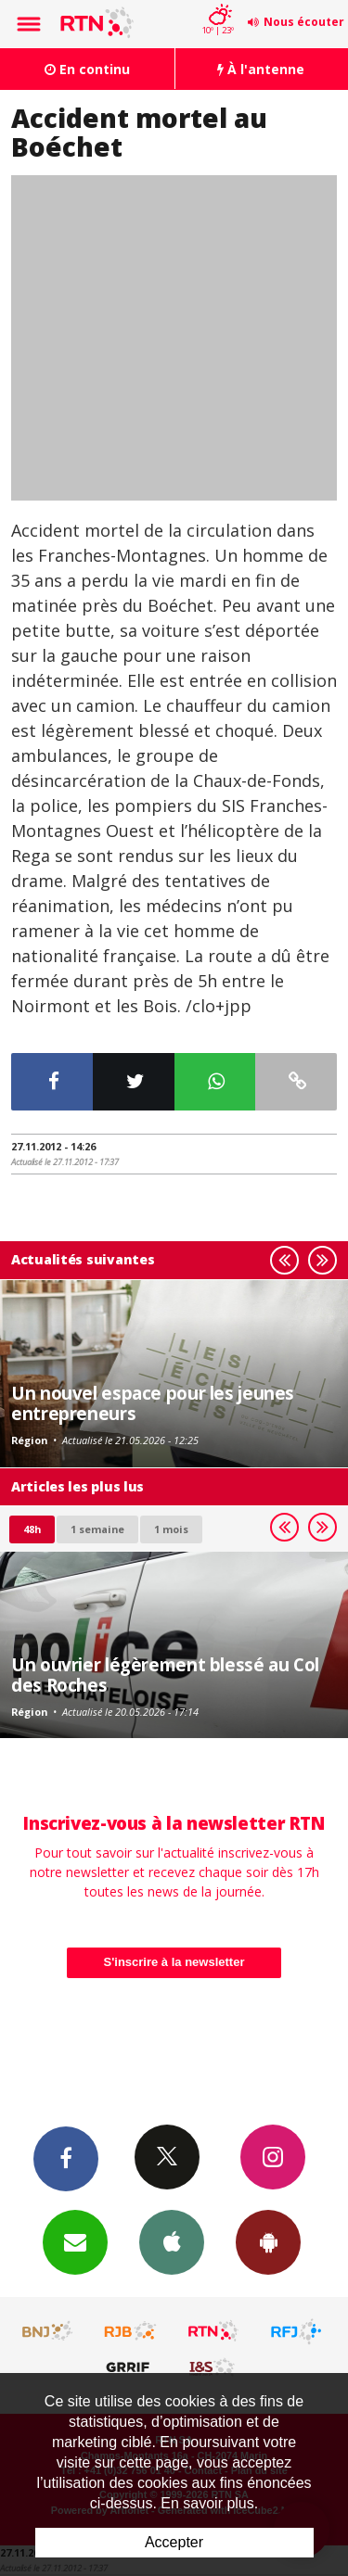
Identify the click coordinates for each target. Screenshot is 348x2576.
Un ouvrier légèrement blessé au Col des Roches (165, 1674)
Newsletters (75, 2241)
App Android (268, 2241)
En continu (87, 69)
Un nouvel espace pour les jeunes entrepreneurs (152, 1403)
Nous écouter (304, 22)
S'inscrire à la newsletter (174, 1962)
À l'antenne (260, 69)
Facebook (65, 2157)
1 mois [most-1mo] (171, 1529)
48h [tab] (32, 1529)
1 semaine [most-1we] (97, 1529)
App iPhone (171, 2241)
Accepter (174, 2542)
